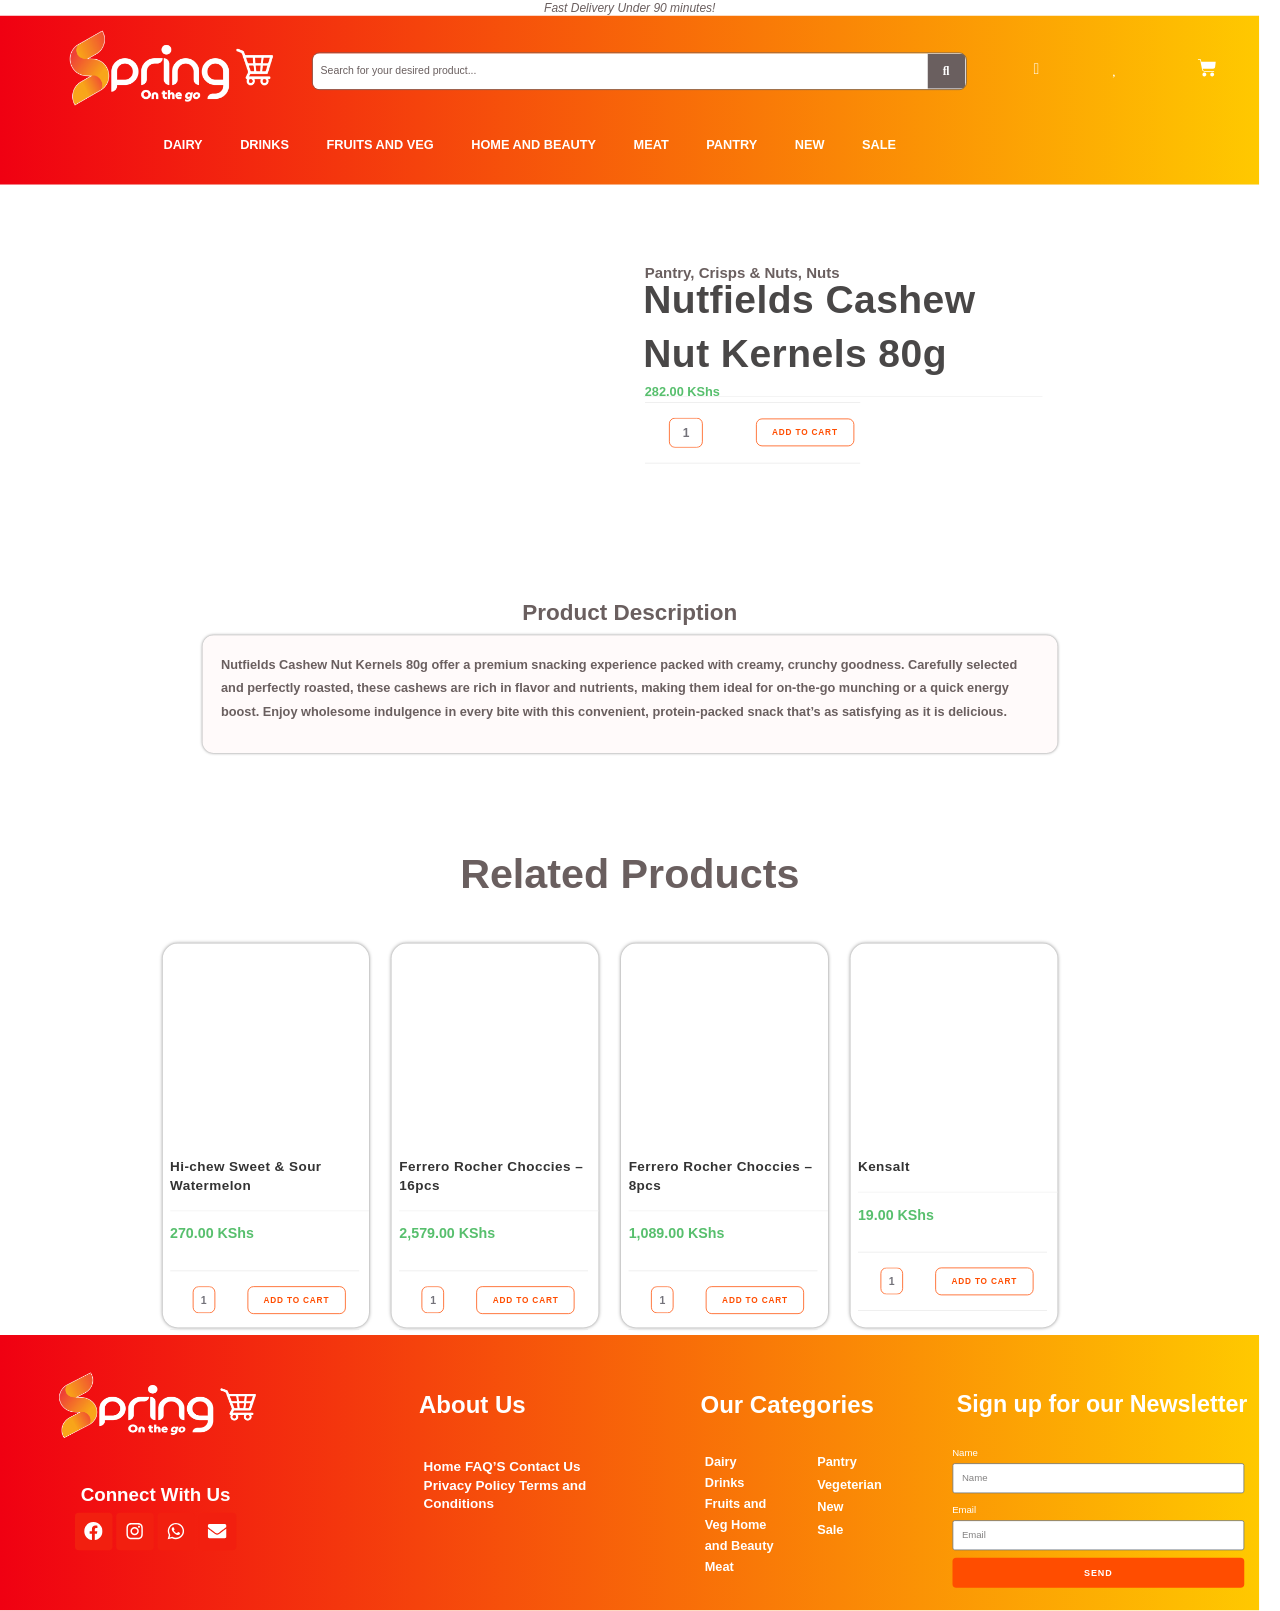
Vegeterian (849, 1484)
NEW (810, 145)
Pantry (837, 1462)
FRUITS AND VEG (380, 145)
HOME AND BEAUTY (533, 145)
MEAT (651, 145)
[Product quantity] (686, 433)
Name (965, 1452)
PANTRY (731, 145)
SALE (879, 145)
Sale (830, 1529)
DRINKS (264, 145)
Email (964, 1509)
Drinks (725, 1482)
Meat (719, 1566)
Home (443, 1466)
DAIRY (182, 145)
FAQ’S (485, 1466)
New (830, 1507)
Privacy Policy (470, 1484)
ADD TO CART (805, 432)
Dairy (721, 1461)
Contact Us (544, 1466)
